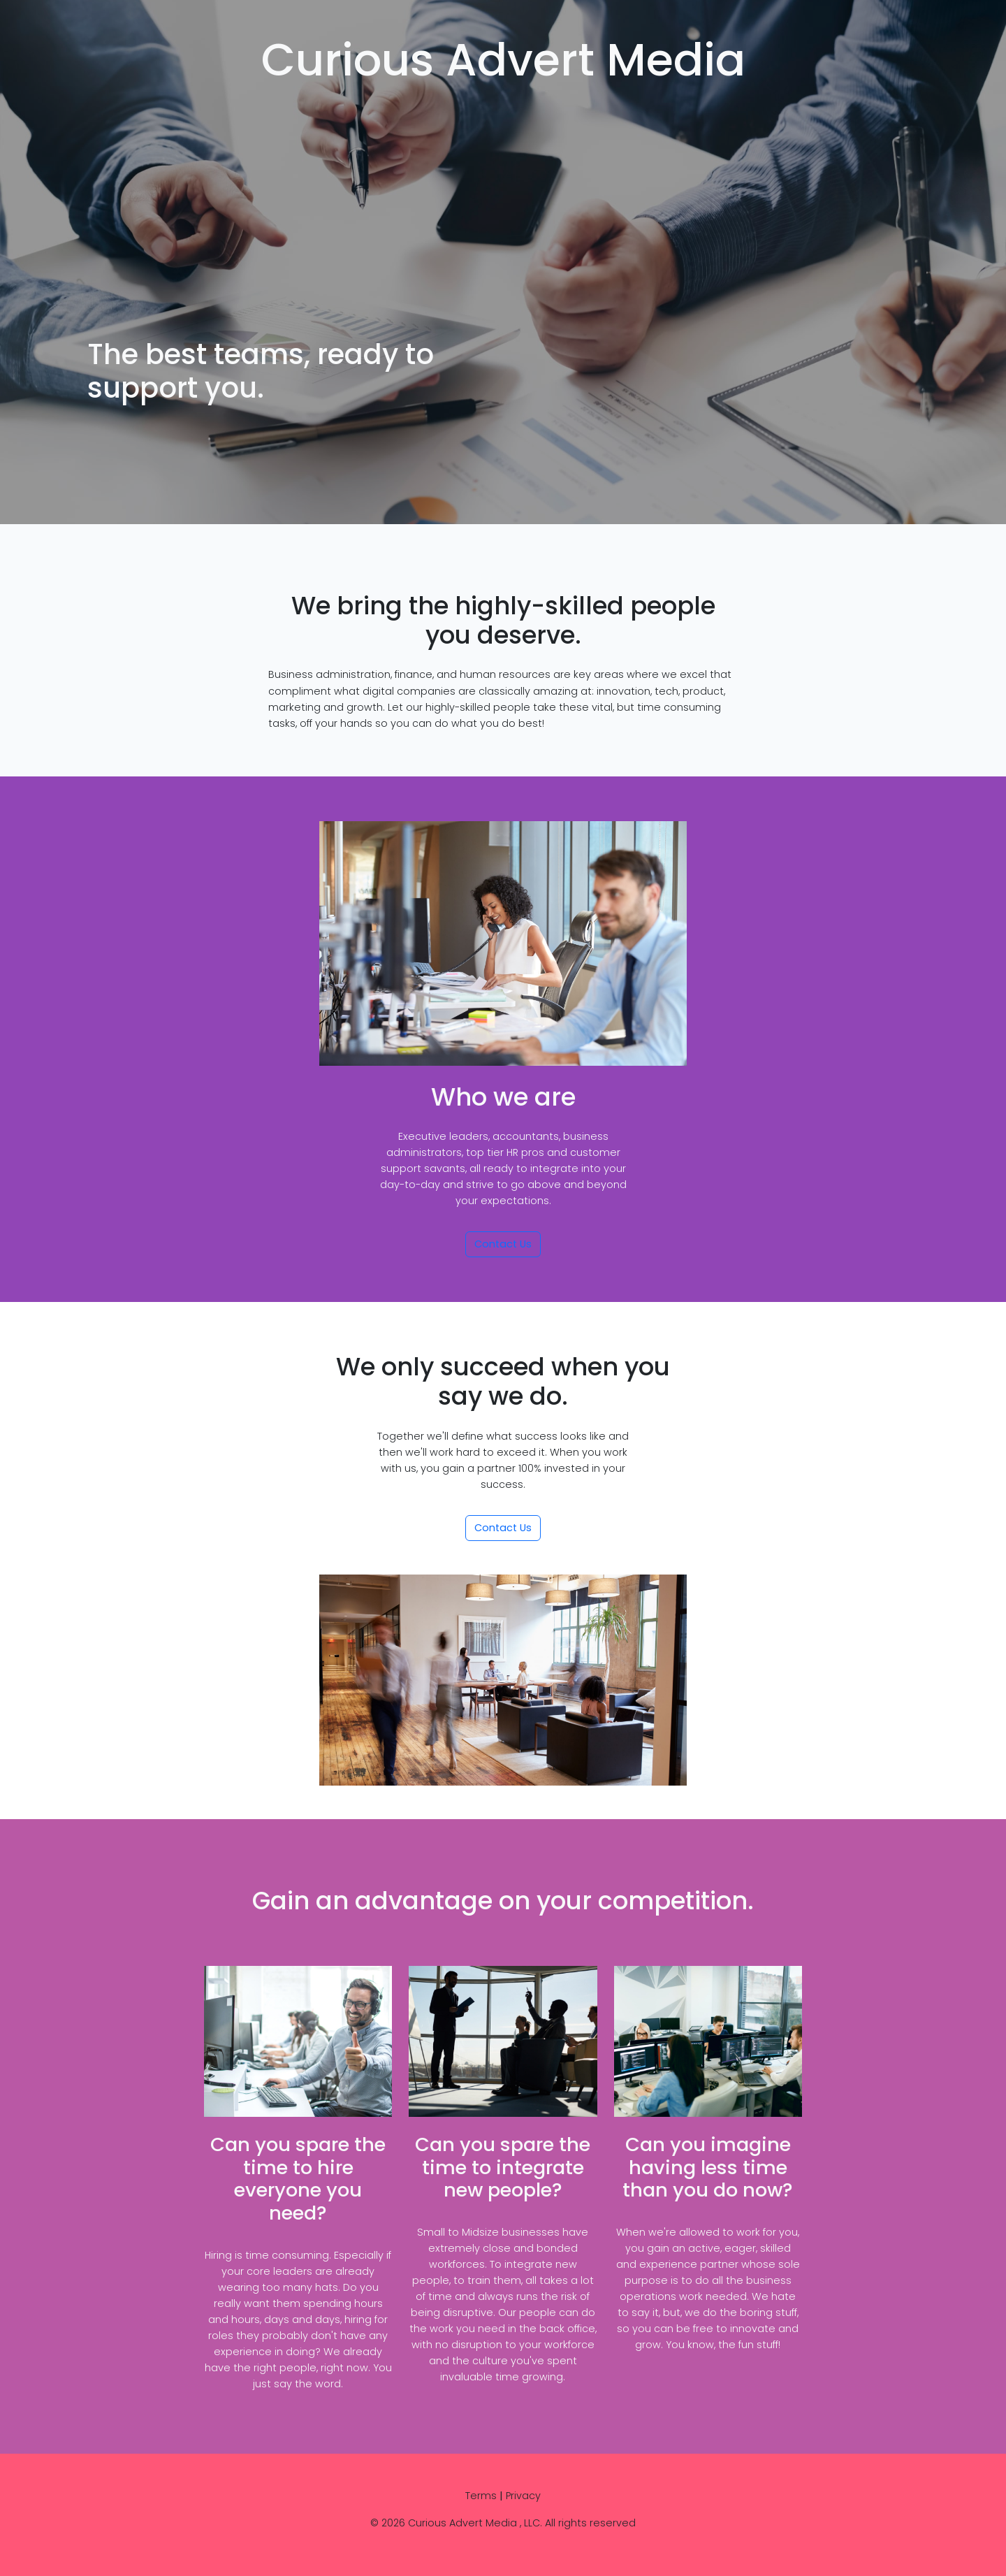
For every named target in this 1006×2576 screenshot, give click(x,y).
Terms (481, 2496)
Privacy (523, 2496)
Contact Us (503, 1244)
